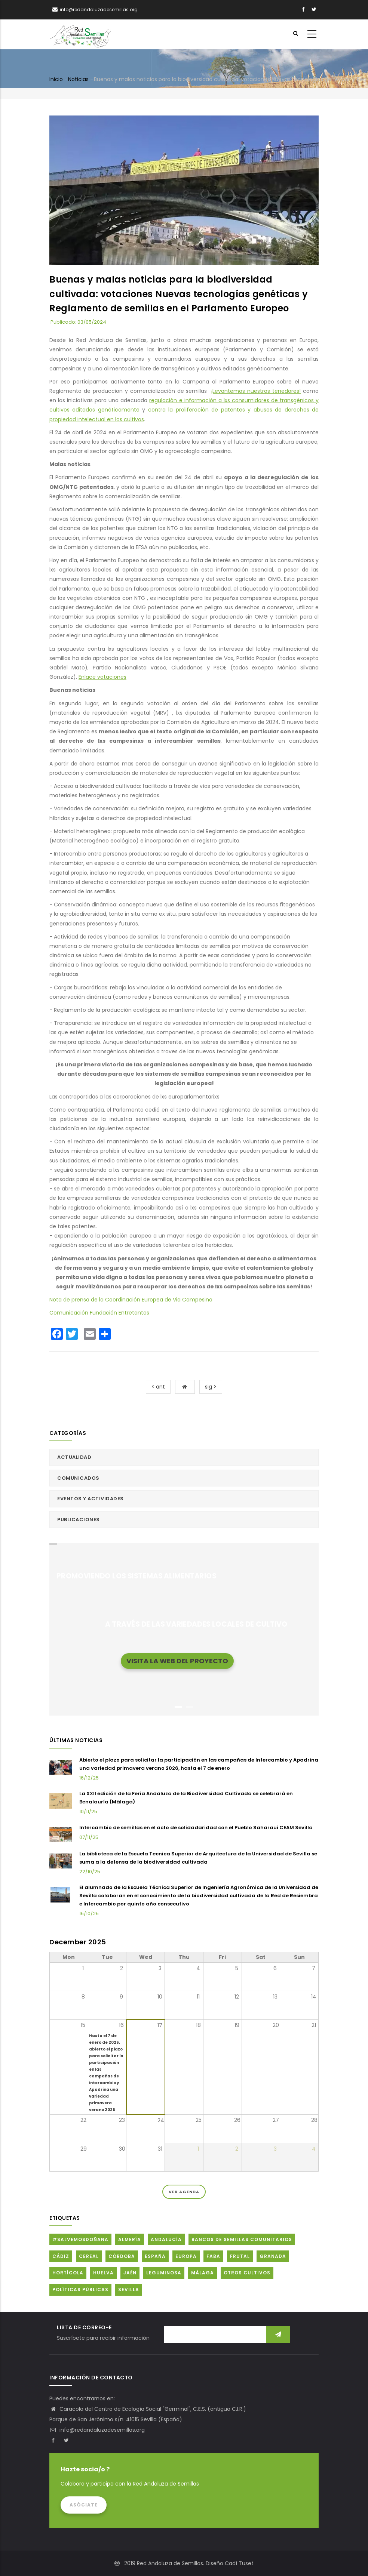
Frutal (240, 2256)
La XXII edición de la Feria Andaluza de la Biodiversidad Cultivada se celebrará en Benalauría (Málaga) (186, 1797)
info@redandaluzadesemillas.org (97, 2430)
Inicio (56, 79)
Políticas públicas (80, 2289)
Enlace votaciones (102, 677)
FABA (213, 2256)
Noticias (78, 79)
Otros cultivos (247, 2273)
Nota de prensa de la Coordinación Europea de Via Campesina (130, 1299)
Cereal (89, 2256)
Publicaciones (78, 1519)
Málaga (202, 2273)
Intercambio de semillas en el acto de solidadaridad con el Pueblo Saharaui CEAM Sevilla (196, 1827)
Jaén (130, 2273)
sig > (211, 1386)
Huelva (103, 2273)
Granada (273, 2256)
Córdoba (121, 2256)
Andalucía (166, 2239)
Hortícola (67, 2273)
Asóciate (84, 2505)
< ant (158, 1386)
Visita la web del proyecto (177, 1660)
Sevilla (128, 2289)
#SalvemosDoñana (80, 2239)
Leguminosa (163, 2273)
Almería (129, 2239)
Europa (186, 2256)
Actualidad (74, 1457)
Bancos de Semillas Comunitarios (241, 2239)
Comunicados (78, 1478)
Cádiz (60, 2256)
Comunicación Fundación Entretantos (99, 1312)
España (155, 2256)
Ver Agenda (184, 2192)
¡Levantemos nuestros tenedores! (256, 391)
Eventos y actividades (90, 1498)
